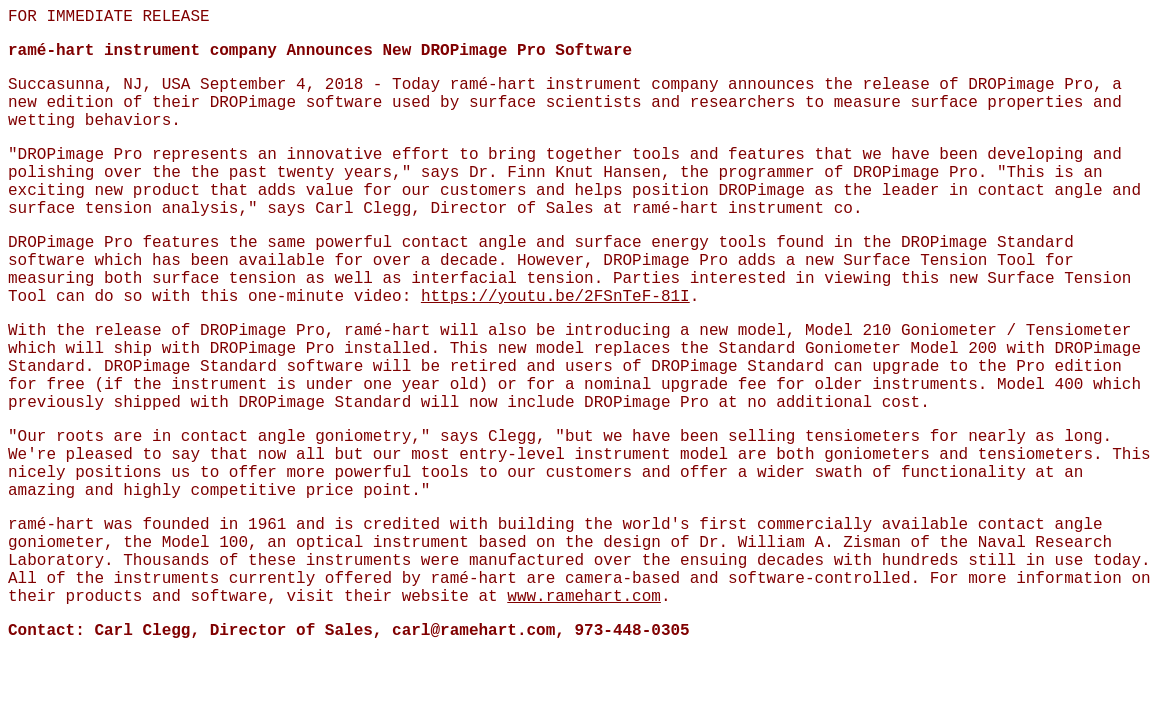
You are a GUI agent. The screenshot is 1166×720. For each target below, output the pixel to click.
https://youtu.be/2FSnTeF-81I (555, 297)
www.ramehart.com (584, 597)
